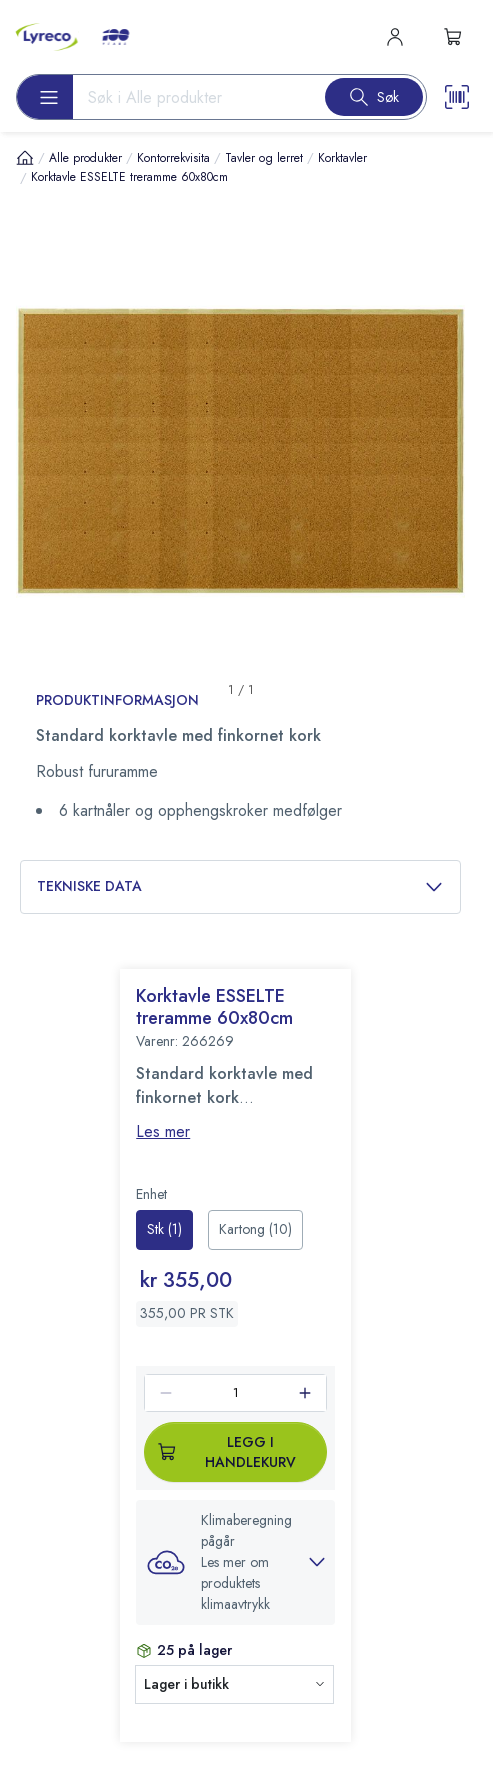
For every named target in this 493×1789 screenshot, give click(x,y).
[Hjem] (25, 157)
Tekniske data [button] (240, 886)
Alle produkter (85, 158)
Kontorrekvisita (173, 158)
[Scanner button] (457, 97)
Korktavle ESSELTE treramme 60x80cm (129, 177)
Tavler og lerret (264, 158)
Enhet (151, 1194)
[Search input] (191, 97)
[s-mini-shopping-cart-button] (453, 37)
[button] (235, 1562)
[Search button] (374, 97)
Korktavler (342, 158)
